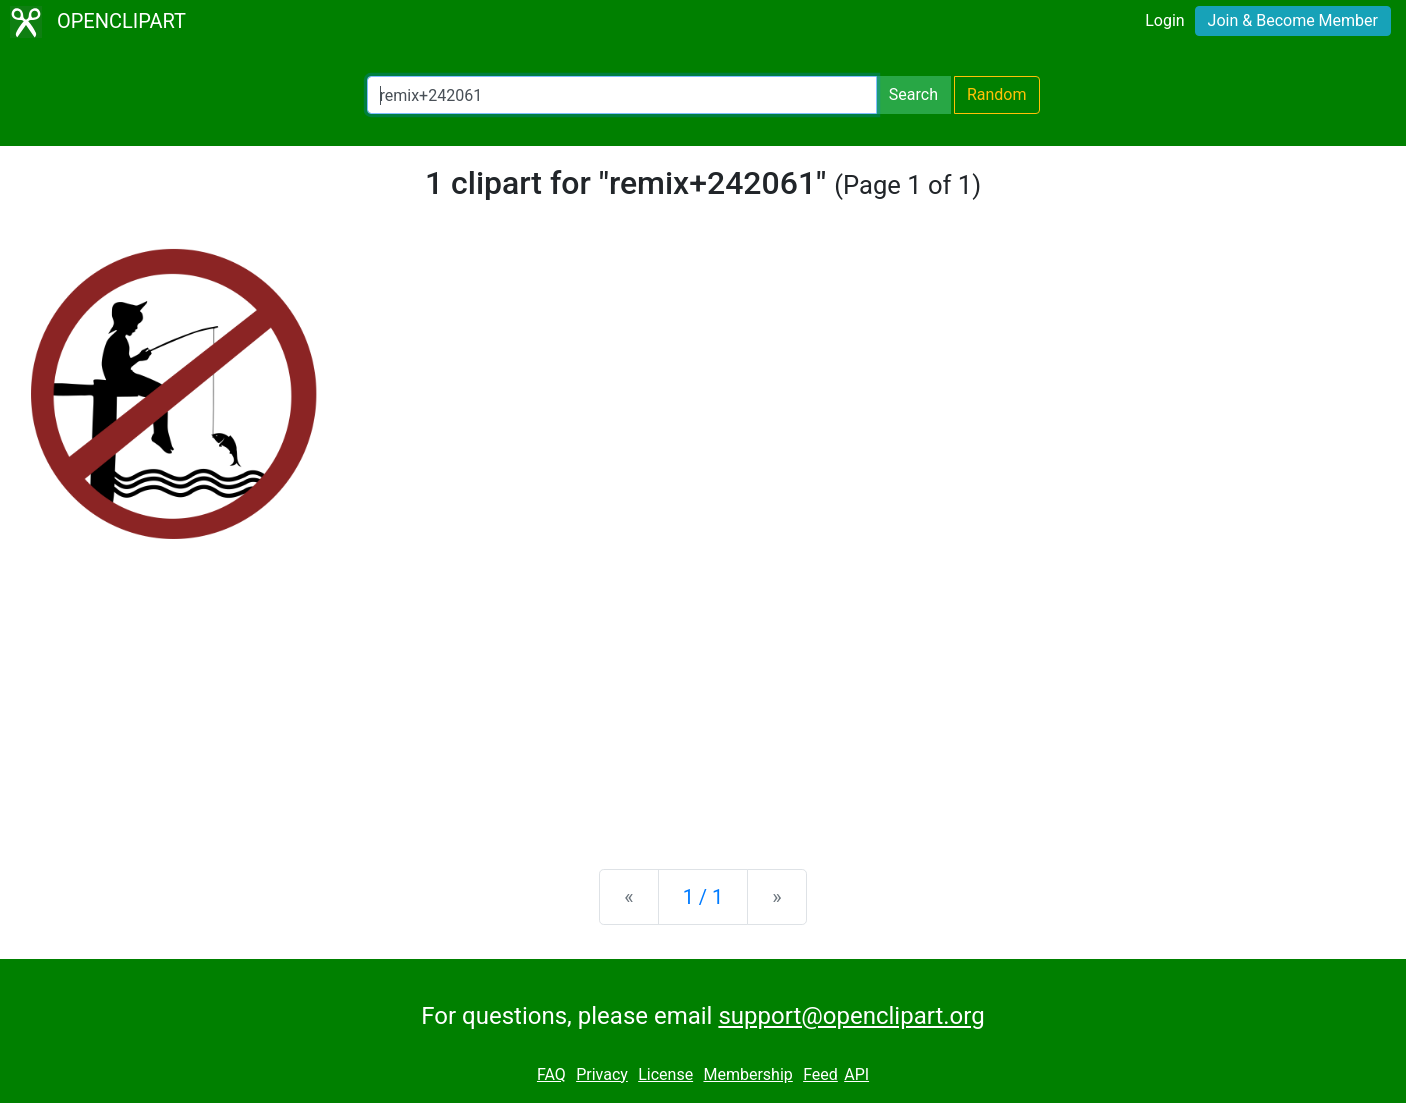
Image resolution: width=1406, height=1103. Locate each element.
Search (913, 94)
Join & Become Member (1293, 20)
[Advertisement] (703, 697)
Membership (747, 1074)
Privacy (602, 1074)
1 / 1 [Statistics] (703, 897)
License (665, 1074)
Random (997, 94)
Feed (820, 1074)
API (856, 1074)
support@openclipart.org (851, 1016)
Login (1164, 20)
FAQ (551, 1074)
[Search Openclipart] (622, 95)
